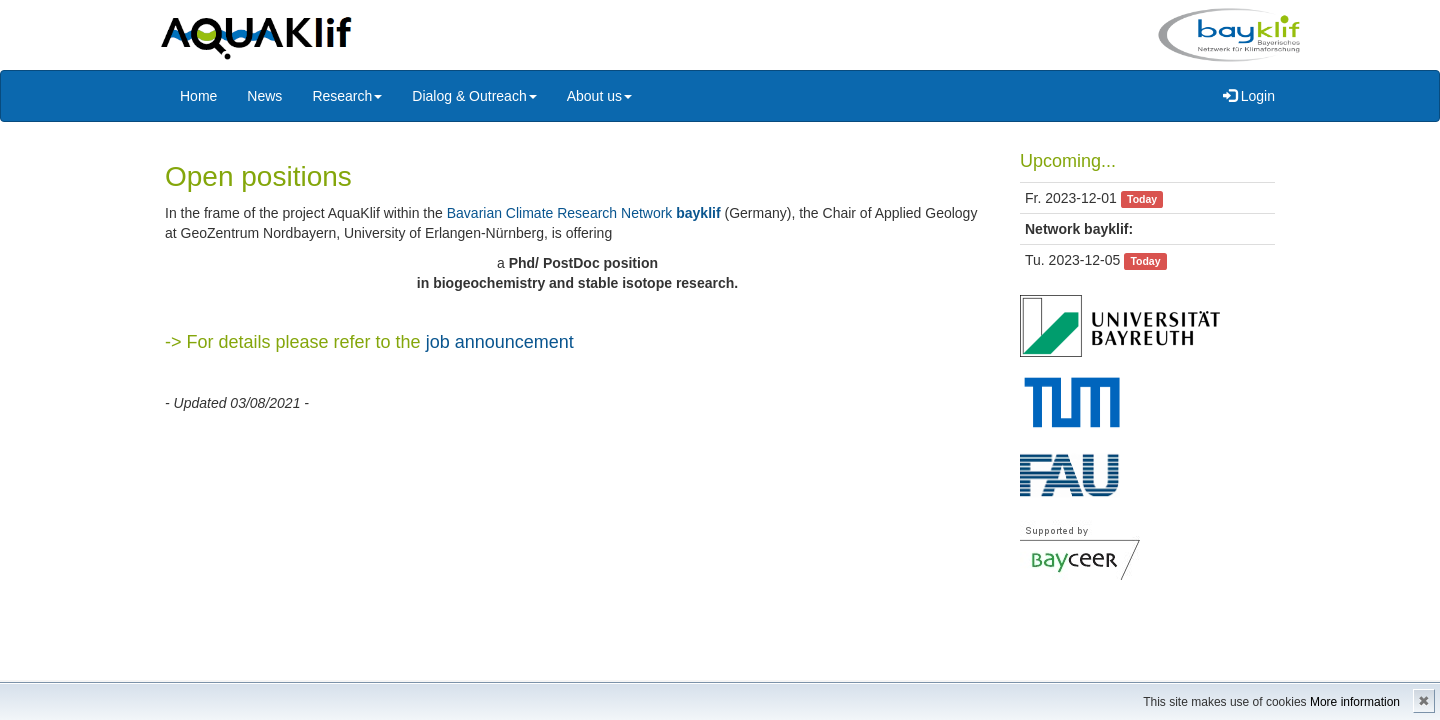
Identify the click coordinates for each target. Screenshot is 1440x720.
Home (198, 96)
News (264, 96)
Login (1249, 96)
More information (1355, 702)
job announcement (500, 342)
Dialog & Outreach (474, 96)
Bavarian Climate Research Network (584, 213)
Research (347, 96)
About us (599, 96)
